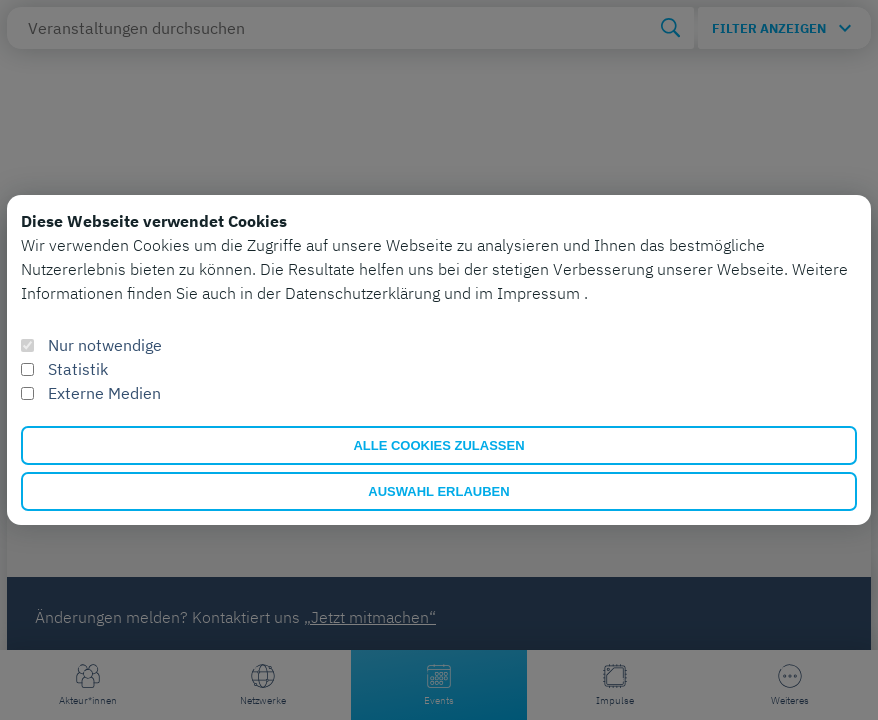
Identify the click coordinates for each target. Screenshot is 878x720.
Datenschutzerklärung (364, 293)
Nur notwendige (105, 345)
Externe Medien (104, 393)
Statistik (78, 369)
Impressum (540, 293)
